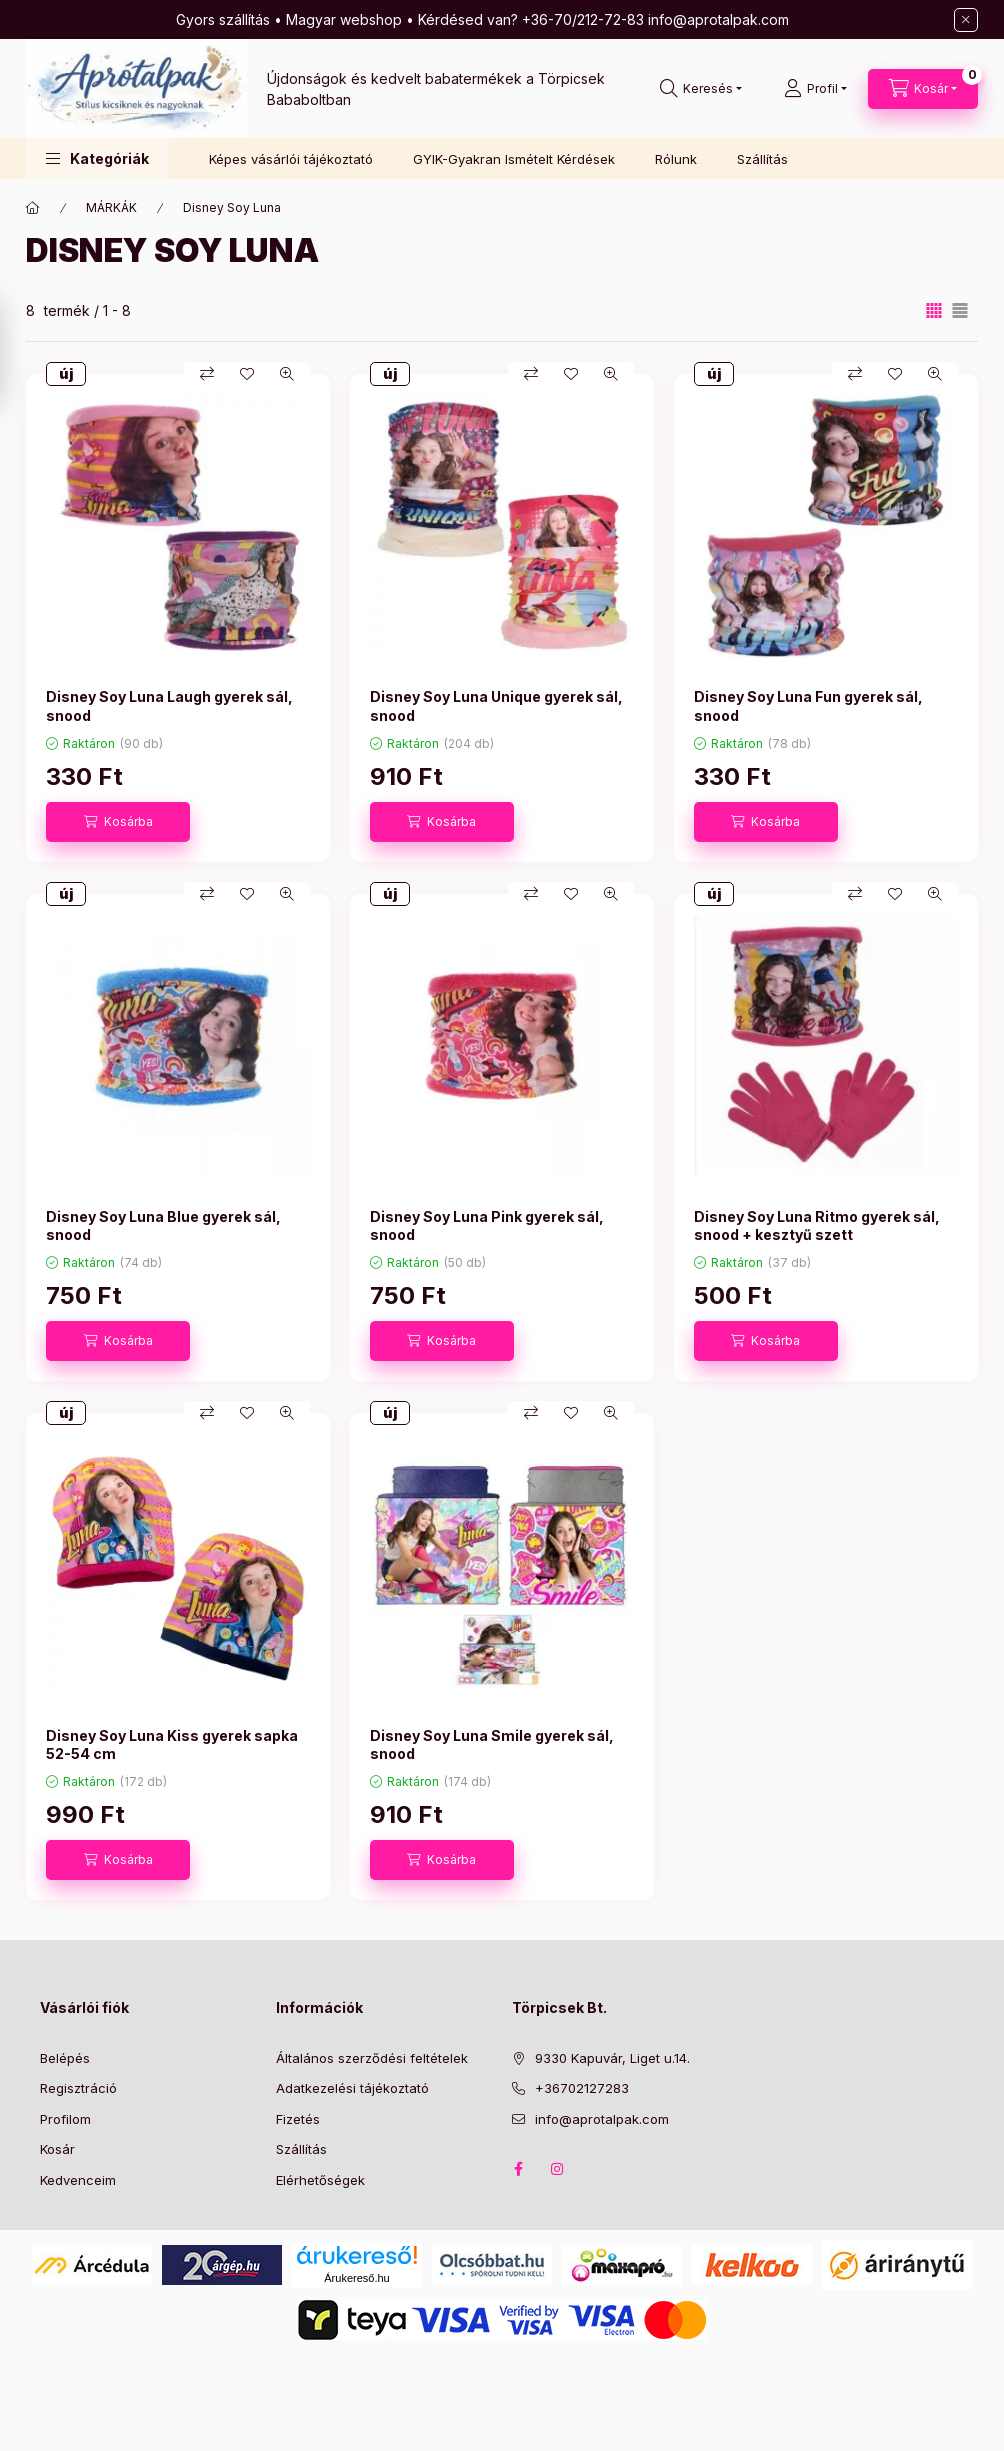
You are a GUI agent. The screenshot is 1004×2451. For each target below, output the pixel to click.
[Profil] (815, 89)
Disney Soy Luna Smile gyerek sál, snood (492, 1744)
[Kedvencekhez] (247, 374)
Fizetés (298, 2119)
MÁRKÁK (111, 207)
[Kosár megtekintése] (923, 89)
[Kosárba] (118, 822)
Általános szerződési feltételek (372, 2058)
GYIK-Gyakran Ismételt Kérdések (514, 159)
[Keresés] (701, 89)
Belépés (65, 2058)
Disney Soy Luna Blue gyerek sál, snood (163, 1225)
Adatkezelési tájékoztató (352, 2088)
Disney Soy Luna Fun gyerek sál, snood (808, 705)
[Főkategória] (33, 208)
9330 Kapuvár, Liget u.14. (612, 2058)
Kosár (57, 2149)
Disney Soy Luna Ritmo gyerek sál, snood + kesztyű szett (817, 1225)
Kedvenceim (78, 2180)
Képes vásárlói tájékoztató (291, 159)
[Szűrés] (20, 353)
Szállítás (762, 159)
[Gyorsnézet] (287, 374)
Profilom (65, 2119)
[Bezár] (966, 20)
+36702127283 (582, 2088)
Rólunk (676, 159)
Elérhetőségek (320, 2180)
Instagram (558, 2169)
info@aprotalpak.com (602, 2119)
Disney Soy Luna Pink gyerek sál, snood (487, 1225)
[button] (97, 158)
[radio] (960, 310)
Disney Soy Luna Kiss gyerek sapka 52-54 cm (172, 1744)
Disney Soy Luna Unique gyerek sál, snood (496, 705)
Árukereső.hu (356, 2278)
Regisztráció (78, 2088)
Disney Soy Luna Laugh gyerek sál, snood (169, 705)
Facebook (518, 2169)
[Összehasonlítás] (207, 374)
